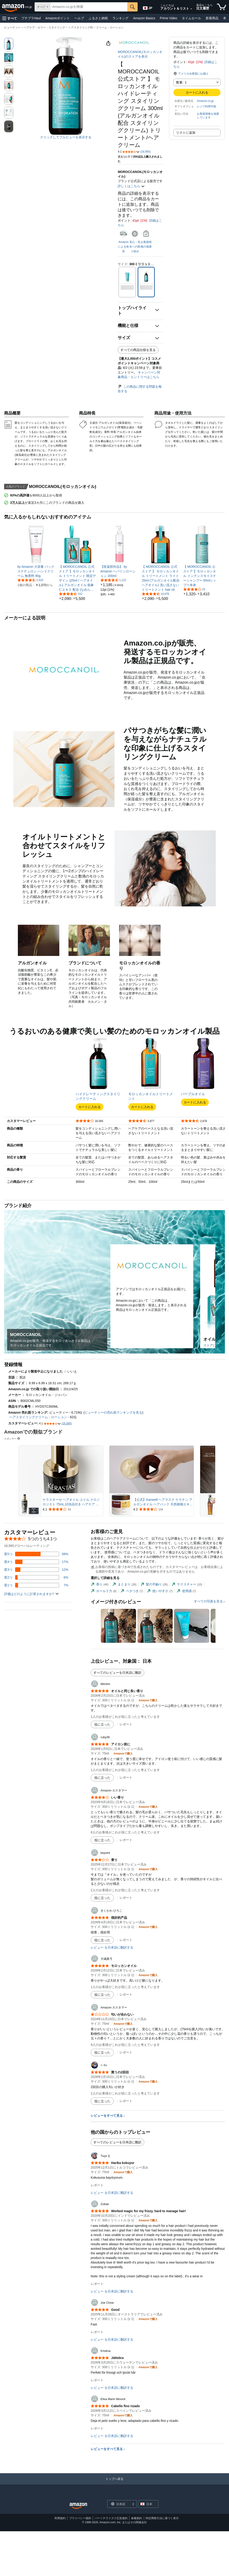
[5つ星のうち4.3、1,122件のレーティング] (113, 580)
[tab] (99, 1584)
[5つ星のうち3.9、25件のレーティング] (194, 589)
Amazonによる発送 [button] (123, 246)
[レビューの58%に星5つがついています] (36, 1554)
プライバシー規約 (80, 2518)
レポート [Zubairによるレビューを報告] (97, 2284)
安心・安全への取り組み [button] (134, 246)
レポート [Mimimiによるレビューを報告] (126, 1724)
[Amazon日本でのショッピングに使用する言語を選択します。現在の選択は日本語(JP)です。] (147, 7)
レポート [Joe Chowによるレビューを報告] (97, 2332)
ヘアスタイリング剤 (80, 27)
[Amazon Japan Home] (78, 2506)
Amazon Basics (144, 18)
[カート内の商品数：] (221, 7)
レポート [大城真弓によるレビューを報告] (126, 1994)
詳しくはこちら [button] (131, 186)
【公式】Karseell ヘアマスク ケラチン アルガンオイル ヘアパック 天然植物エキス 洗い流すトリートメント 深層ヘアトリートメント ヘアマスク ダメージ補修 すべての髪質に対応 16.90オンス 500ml (163, 1502)
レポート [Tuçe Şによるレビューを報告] (97, 2185)
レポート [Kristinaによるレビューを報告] (97, 2380)
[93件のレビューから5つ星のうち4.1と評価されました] (72, 1509)
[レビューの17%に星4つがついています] (36, 1562)
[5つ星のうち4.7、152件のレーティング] (70, 594)
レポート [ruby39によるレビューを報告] (126, 1777)
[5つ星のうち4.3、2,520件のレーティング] (30, 580)
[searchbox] (88, 7)
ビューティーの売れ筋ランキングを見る (113, 1412)
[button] (9, 18)
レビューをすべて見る (107, 2115)
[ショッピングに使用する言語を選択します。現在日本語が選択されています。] (119, 2504)
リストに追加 (185, 132)
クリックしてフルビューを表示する (65, 137)
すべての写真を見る (208, 1601)
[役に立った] (102, 1724)
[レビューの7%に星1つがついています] (36, 1585)
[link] (36, 571)
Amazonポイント (57, 18)
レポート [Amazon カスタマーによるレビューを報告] (126, 1840)
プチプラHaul (31, 18)
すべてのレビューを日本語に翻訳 (117, 1672)
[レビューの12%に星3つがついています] (36, 1569)
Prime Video (168, 18)
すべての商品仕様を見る (138, 350)
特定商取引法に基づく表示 (162, 2518)
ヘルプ (79, 18)
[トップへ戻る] (114, 2483)
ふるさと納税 (98, 18)
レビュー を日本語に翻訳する (112, 1947)
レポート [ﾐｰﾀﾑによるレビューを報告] (126, 2101)
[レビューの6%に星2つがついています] (36, 1577)
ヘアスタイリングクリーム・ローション (38, 1417)
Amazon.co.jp (205, 101)
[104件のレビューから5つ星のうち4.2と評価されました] (163, 1509)
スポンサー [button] (12, 1438)
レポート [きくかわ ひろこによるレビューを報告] (126, 1940)
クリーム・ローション (110, 27)
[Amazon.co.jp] (17, 7)
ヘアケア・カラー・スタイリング (44, 27)
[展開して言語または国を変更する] (133, 2504)
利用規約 (60, 2518)
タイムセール (191, 18)
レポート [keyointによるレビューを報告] (126, 1897)
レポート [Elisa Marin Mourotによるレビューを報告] (97, 2428)
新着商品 (212, 18)
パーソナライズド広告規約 (111, 2518)
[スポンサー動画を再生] (60, 1469)
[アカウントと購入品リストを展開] (191, 8)
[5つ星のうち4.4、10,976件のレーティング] (155, 594)
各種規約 (136, 2518)
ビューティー (12, 27)
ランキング (120, 18)
